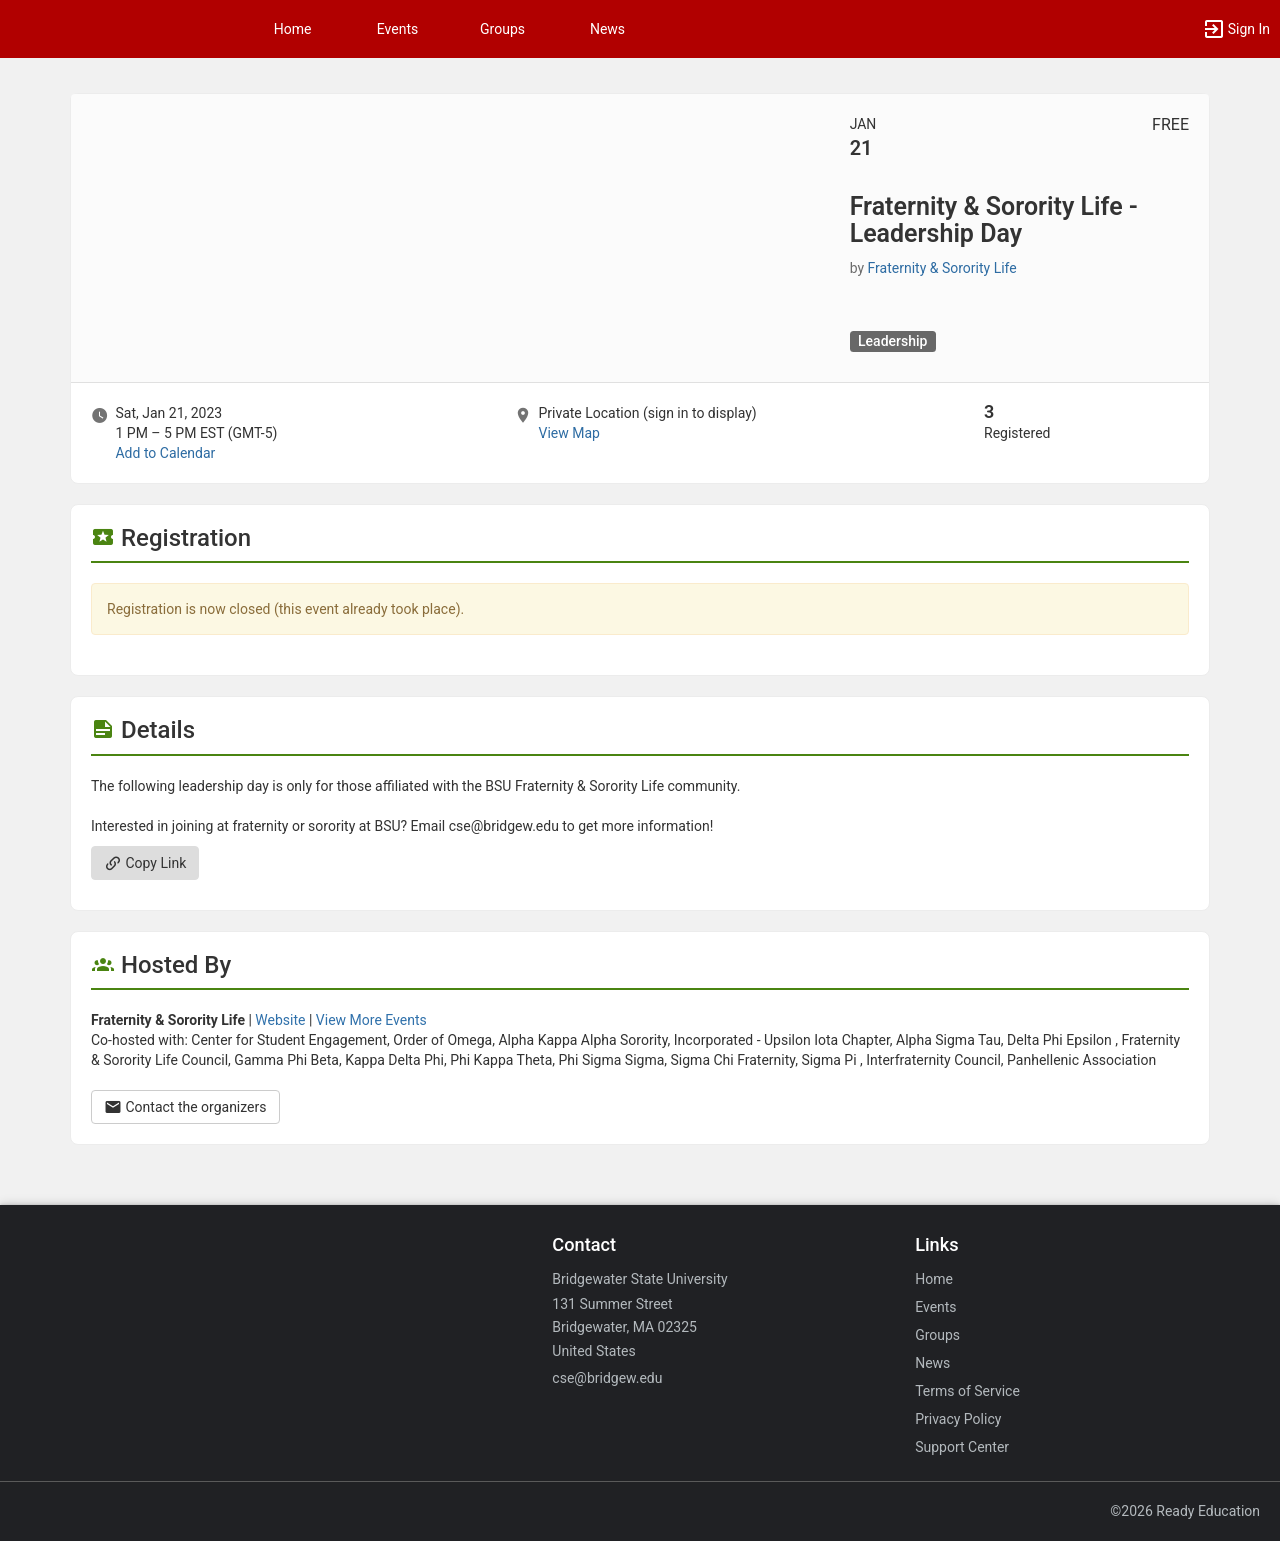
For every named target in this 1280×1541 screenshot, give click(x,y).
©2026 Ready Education (1185, 1511)
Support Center (962, 1447)
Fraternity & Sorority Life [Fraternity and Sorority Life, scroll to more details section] (942, 268)
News (607, 29)
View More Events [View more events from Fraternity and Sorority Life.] (371, 1020)
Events (397, 29)
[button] (1236, 29)
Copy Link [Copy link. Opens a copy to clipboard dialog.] (145, 863)
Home (934, 1279)
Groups (502, 29)
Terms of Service (967, 1391)
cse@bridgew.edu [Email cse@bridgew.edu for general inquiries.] (607, 1378)
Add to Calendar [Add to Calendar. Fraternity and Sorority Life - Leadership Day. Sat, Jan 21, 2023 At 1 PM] (165, 453)
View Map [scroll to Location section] (568, 433)
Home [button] (293, 29)
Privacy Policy (958, 1419)
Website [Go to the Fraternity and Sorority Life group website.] (280, 1020)
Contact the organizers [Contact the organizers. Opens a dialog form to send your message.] (185, 1107)
